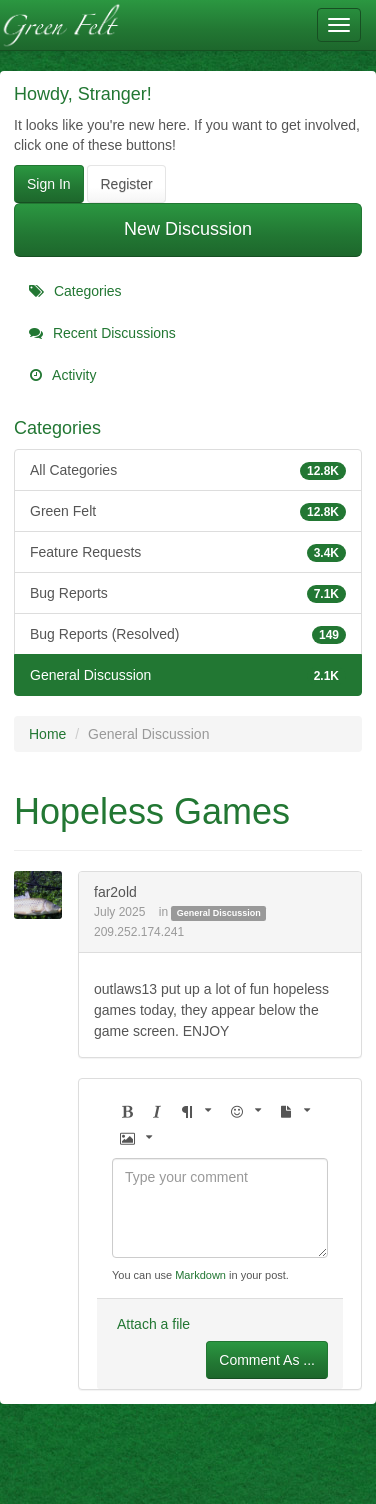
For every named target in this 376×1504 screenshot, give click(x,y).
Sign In (49, 184)
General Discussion (188, 675)
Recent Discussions (102, 333)
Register (126, 184)
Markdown (200, 1275)
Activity (62, 375)
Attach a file (153, 1324)
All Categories (188, 470)
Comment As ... (267, 1360)
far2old (115, 892)
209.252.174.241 (139, 932)
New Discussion (188, 229)
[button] (127, 1112)
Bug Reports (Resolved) (188, 634)
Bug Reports (188, 593)
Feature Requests (188, 552)
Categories (75, 291)
